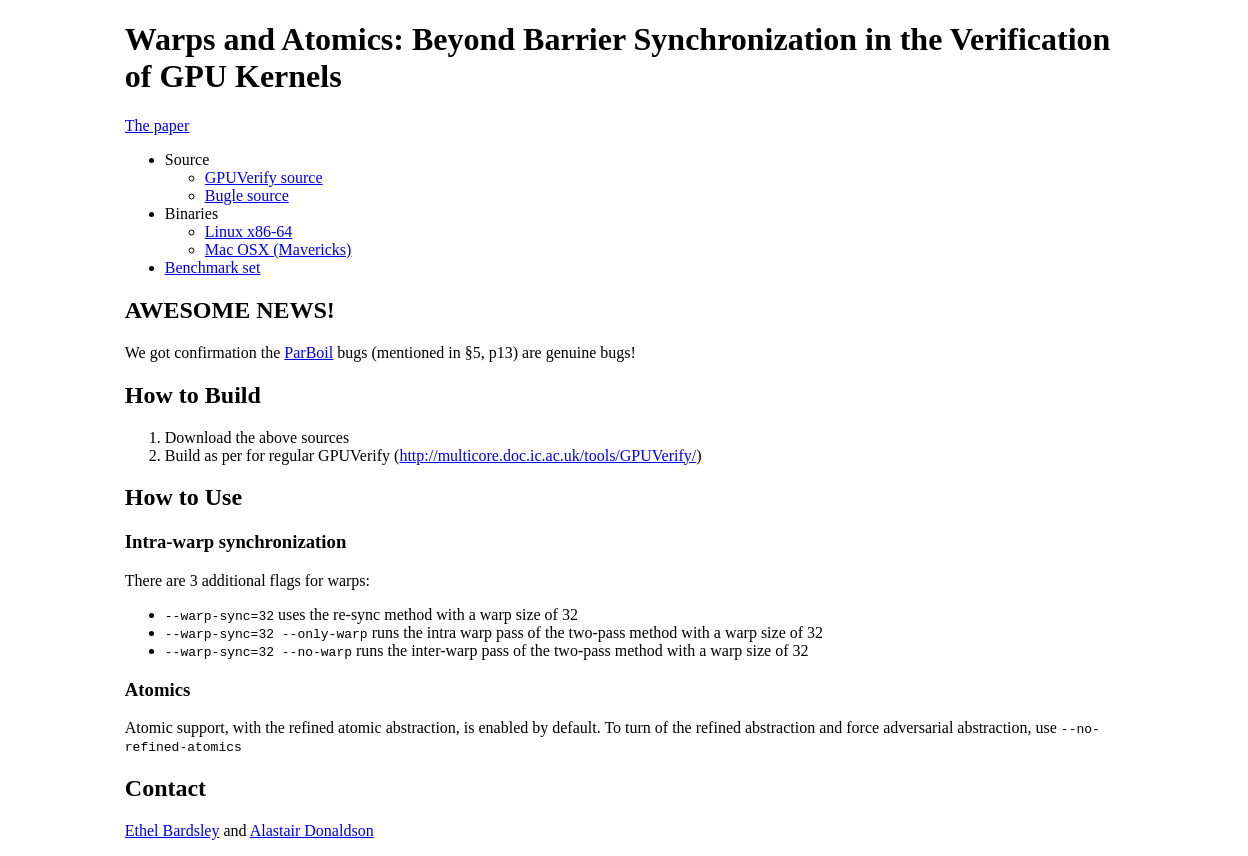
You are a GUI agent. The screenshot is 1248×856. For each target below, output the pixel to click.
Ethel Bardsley (172, 830)
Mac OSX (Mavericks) (278, 249)
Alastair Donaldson (312, 830)
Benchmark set (213, 267)
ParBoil (308, 352)
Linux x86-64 (249, 231)
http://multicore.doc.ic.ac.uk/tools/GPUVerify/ (547, 455)
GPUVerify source (264, 177)
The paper (157, 125)
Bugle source (247, 195)
